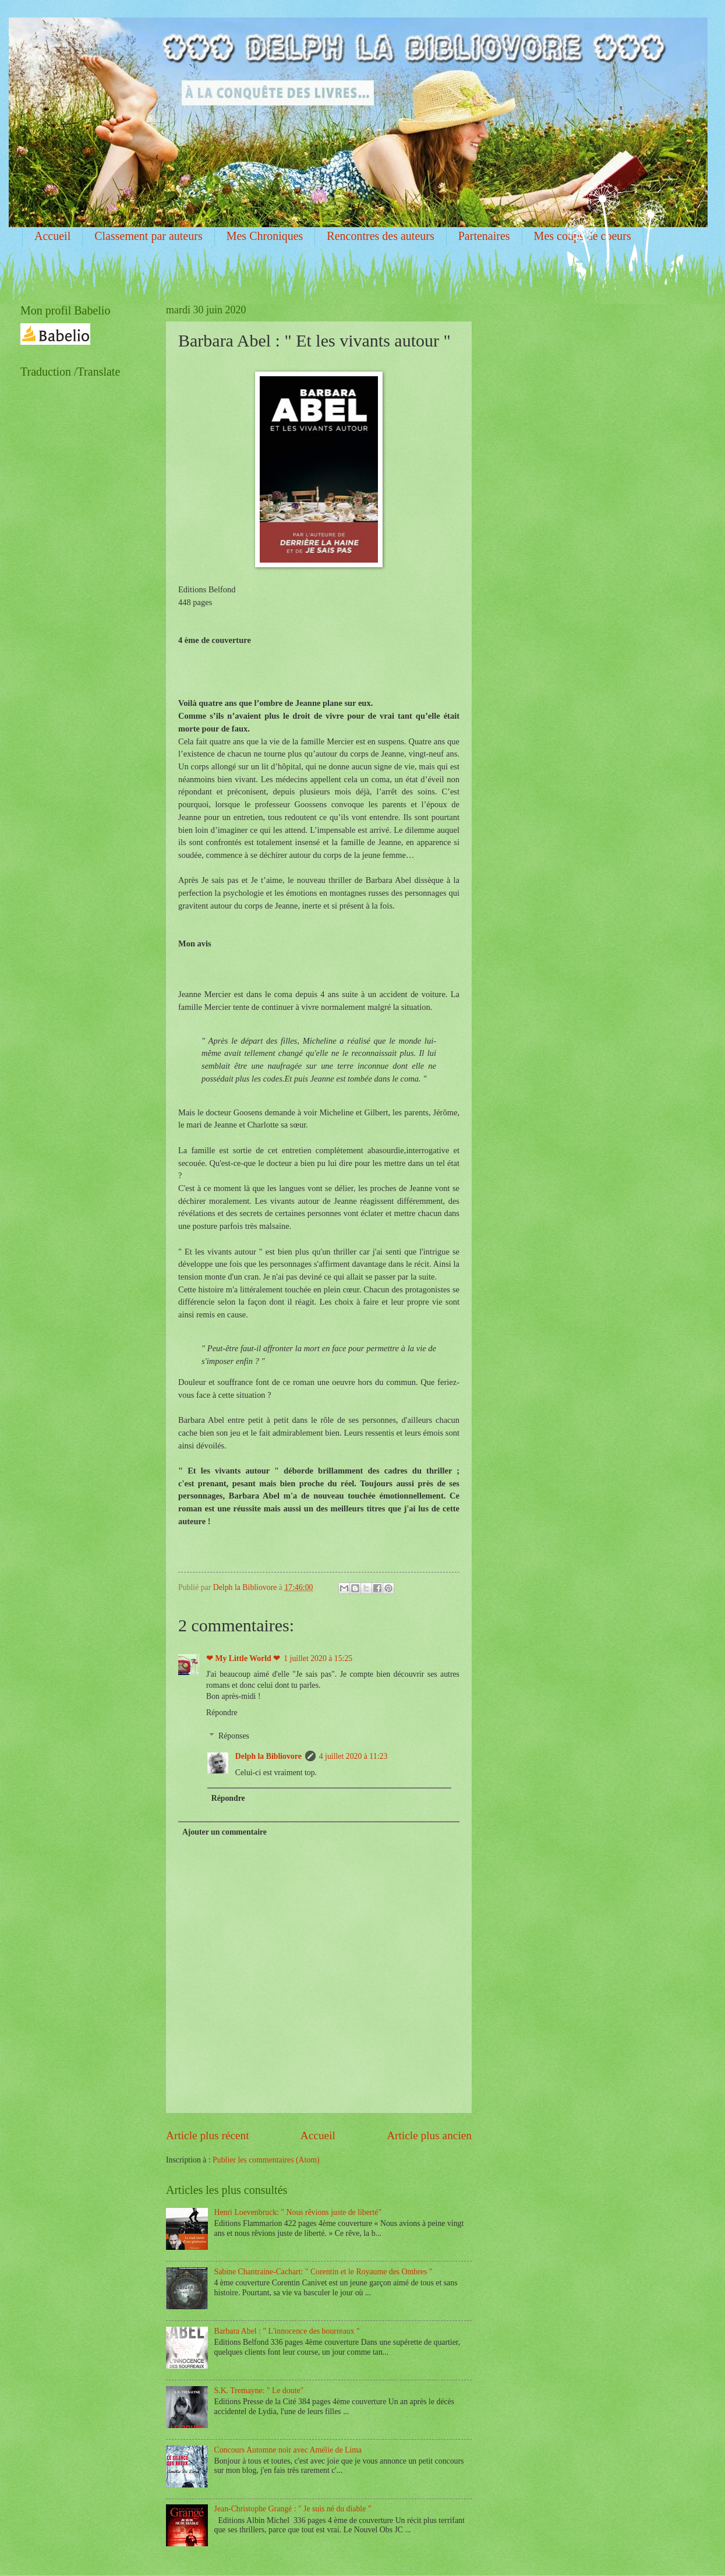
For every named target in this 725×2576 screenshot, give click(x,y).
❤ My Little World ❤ (243, 1658)
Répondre (222, 1712)
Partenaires (484, 235)
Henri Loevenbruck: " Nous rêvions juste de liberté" (298, 2212)
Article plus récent (207, 2135)
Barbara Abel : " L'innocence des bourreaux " (287, 2331)
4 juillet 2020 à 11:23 (353, 1756)
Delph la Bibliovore (268, 1756)
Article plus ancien (429, 2135)
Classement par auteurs (148, 235)
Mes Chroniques (265, 235)
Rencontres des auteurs (380, 235)
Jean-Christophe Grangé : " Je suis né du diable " (293, 2508)
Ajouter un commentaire (224, 1832)
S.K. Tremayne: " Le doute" (259, 2390)
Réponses (233, 1736)
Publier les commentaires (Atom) (266, 2159)
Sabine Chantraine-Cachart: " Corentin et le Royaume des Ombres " (323, 2271)
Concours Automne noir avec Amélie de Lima (288, 2450)
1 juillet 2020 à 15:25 (318, 1658)
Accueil (52, 235)
